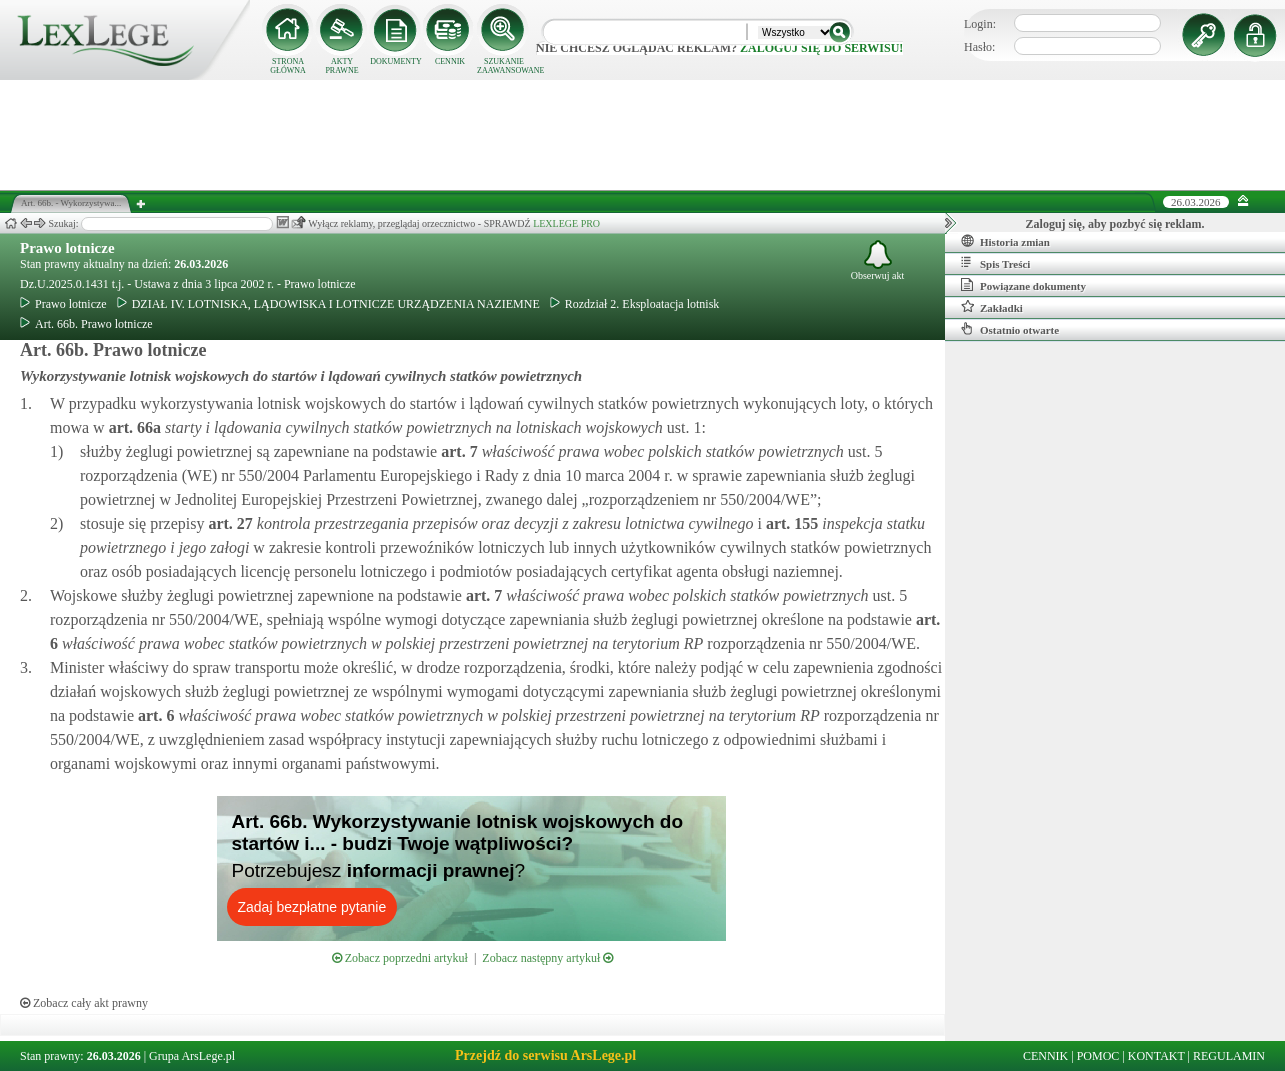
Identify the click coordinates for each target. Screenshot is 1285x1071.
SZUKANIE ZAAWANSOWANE (504, 66)
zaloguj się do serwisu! (821, 48)
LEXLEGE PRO (566, 223)
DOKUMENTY (396, 61)
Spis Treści (995, 263)
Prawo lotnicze (67, 248)
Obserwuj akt (878, 260)
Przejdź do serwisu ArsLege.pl (545, 1055)
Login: (980, 24)
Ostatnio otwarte (1010, 329)
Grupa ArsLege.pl (192, 1056)
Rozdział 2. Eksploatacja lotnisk (635, 304)
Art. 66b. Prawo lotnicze (86, 324)
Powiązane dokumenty (1023, 285)
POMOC (1098, 1056)
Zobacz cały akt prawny (84, 1003)
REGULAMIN (1229, 1056)
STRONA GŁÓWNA (288, 66)
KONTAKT (1156, 1056)
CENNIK (450, 61)
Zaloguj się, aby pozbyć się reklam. (1115, 224)
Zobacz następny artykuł (547, 958)
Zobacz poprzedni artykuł (400, 958)
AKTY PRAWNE (341, 66)
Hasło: (979, 47)
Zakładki (992, 307)
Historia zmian (1005, 241)
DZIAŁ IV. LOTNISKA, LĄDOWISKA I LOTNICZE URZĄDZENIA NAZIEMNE (328, 304)
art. (133, 427)
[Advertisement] (643, 135)
